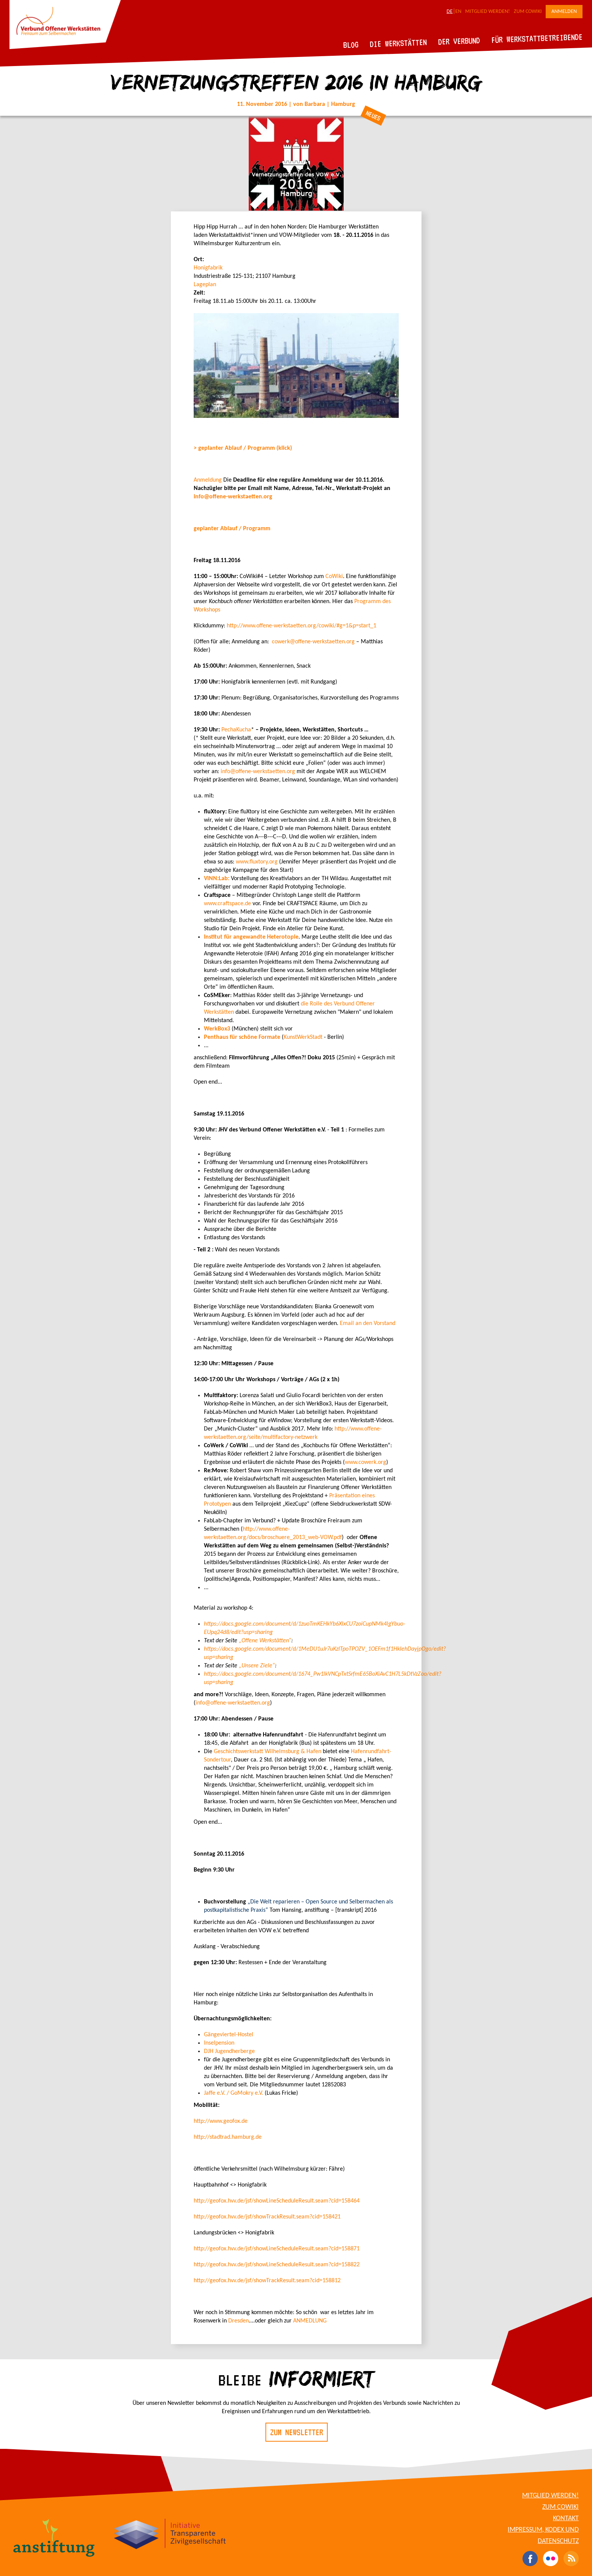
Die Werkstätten (398, 43)
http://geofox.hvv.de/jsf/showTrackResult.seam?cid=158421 (267, 2217)
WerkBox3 (218, 1029)
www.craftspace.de (227, 904)
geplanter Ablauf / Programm (232, 529)
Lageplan (205, 285)
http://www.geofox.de (221, 2121)
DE (450, 11)
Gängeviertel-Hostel (228, 2035)
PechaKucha (236, 730)
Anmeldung (208, 480)
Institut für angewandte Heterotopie (251, 937)
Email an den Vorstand (367, 1323)
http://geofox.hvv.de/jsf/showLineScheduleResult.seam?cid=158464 (277, 2201)
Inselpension (219, 2043)
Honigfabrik (208, 268)
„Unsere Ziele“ (257, 1666)
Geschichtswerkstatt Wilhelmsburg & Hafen (267, 1752)
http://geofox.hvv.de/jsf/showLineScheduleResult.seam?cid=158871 (277, 2249)
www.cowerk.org (365, 1462)
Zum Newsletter (296, 2432)
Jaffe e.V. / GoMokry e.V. (233, 2093)
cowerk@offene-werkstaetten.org (313, 642)
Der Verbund (459, 41)
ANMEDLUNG (310, 2321)
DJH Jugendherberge (229, 2051)
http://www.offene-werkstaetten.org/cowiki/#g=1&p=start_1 (301, 626)
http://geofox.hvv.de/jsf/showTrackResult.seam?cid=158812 (267, 2281)
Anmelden (564, 11)
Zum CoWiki (528, 11)
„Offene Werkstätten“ (265, 1641)
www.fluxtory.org (257, 862)
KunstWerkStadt (303, 1037)
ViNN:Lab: (216, 879)
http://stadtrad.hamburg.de (228, 2137)
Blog (351, 44)
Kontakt (566, 2518)
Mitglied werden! (487, 11)
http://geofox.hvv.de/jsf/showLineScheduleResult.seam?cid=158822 (277, 2265)
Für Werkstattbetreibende (537, 38)
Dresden (238, 2321)
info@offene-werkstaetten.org (233, 497)
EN (458, 11)
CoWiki (334, 576)
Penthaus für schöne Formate (242, 1037)
